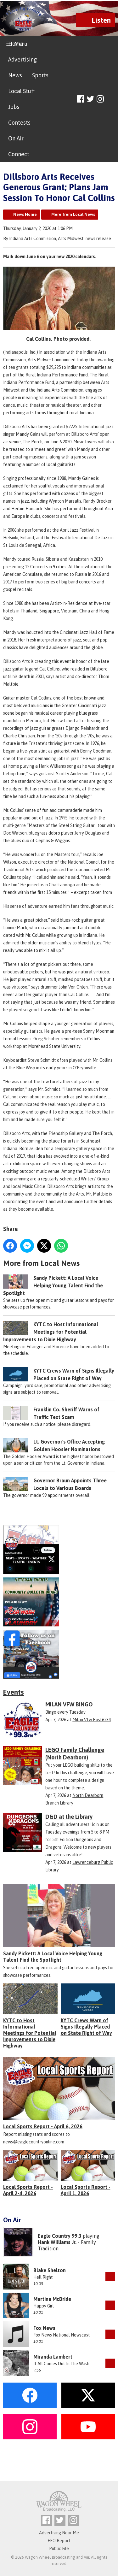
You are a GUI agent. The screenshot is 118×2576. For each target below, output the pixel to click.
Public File (59, 2548)
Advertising (22, 59)
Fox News (44, 2328)
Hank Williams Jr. (57, 2242)
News (15, 75)
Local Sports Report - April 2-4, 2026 (28, 2190)
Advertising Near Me (59, 2532)
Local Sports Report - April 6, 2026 (42, 2126)
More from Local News (73, 214)
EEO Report (59, 2540)
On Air (16, 138)
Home (16, 43)
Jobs (14, 106)
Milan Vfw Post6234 (91, 1719)
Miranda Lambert (52, 2357)
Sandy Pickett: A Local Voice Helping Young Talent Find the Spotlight (53, 1285)
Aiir (86, 2557)
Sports (40, 75)
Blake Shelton (49, 2270)
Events (13, 1692)
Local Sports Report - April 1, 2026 (85, 2190)
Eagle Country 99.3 (59, 2236)
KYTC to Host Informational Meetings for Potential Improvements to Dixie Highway (50, 1331)
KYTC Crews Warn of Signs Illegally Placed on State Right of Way (86, 2027)
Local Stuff (21, 91)
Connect (18, 154)
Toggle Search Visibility (111, 99)
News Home (25, 214)
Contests (19, 122)
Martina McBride (52, 2299)
